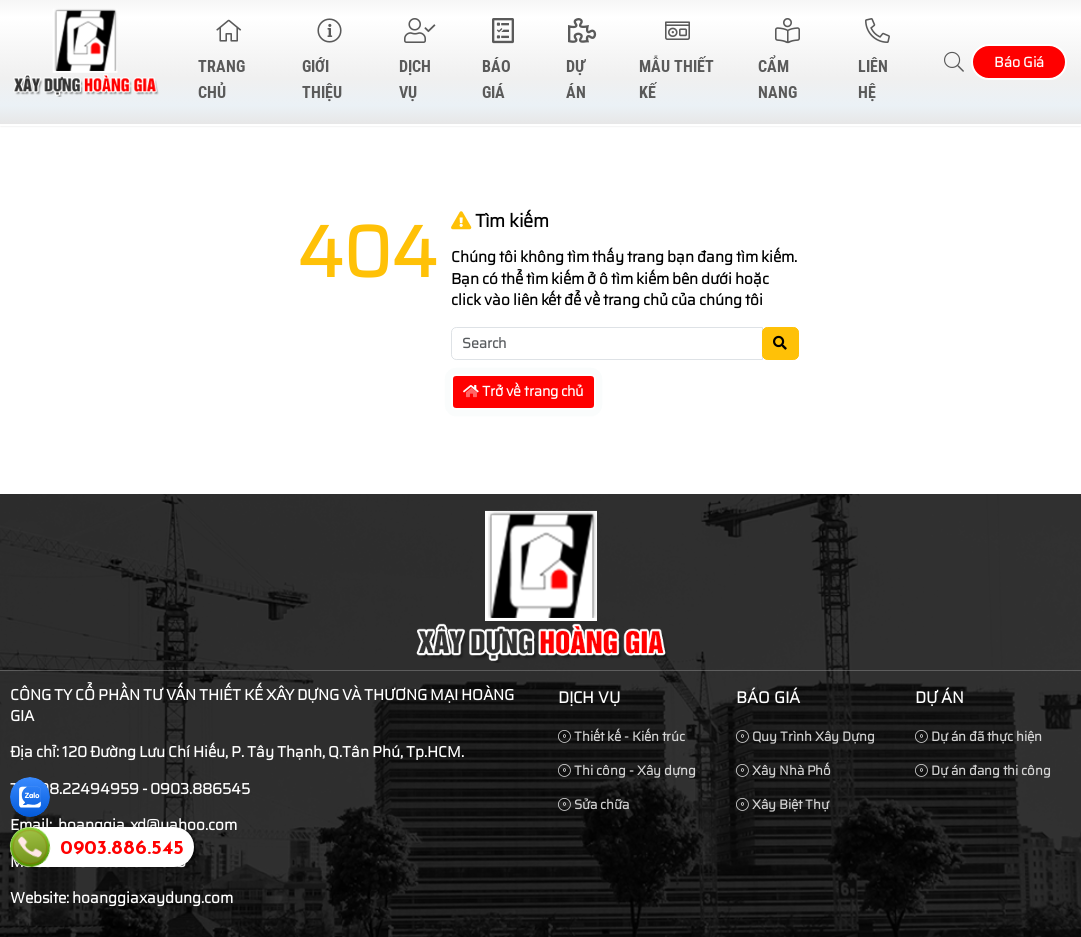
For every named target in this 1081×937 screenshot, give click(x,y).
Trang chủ (229, 60)
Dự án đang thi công (983, 770)
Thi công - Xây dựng (627, 770)
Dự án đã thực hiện (978, 736)
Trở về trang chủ (523, 391)
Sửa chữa (593, 804)
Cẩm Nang (787, 60)
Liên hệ (877, 60)
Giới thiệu (329, 60)
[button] (955, 62)
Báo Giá (503, 60)
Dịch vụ (419, 60)
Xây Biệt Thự (782, 804)
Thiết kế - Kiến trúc (621, 736)
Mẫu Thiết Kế (677, 60)
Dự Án (581, 60)
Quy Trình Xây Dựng (805, 736)
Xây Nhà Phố (783, 770)
